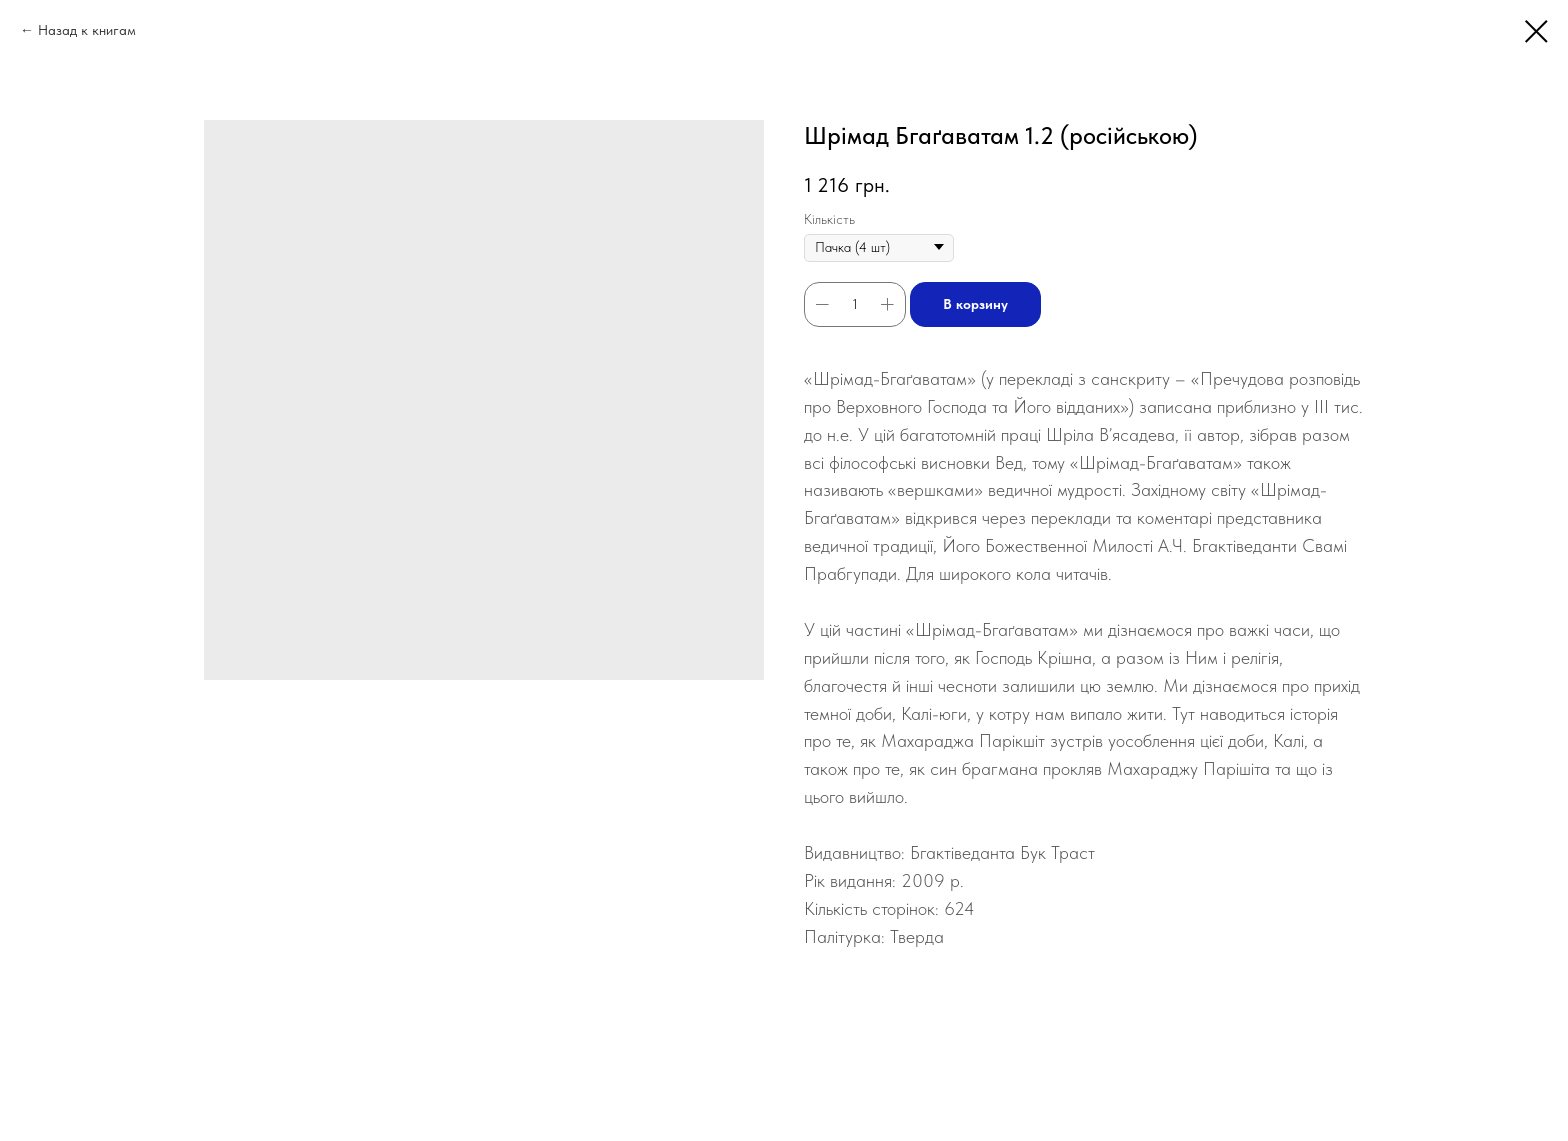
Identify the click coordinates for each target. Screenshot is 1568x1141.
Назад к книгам (87, 30)
